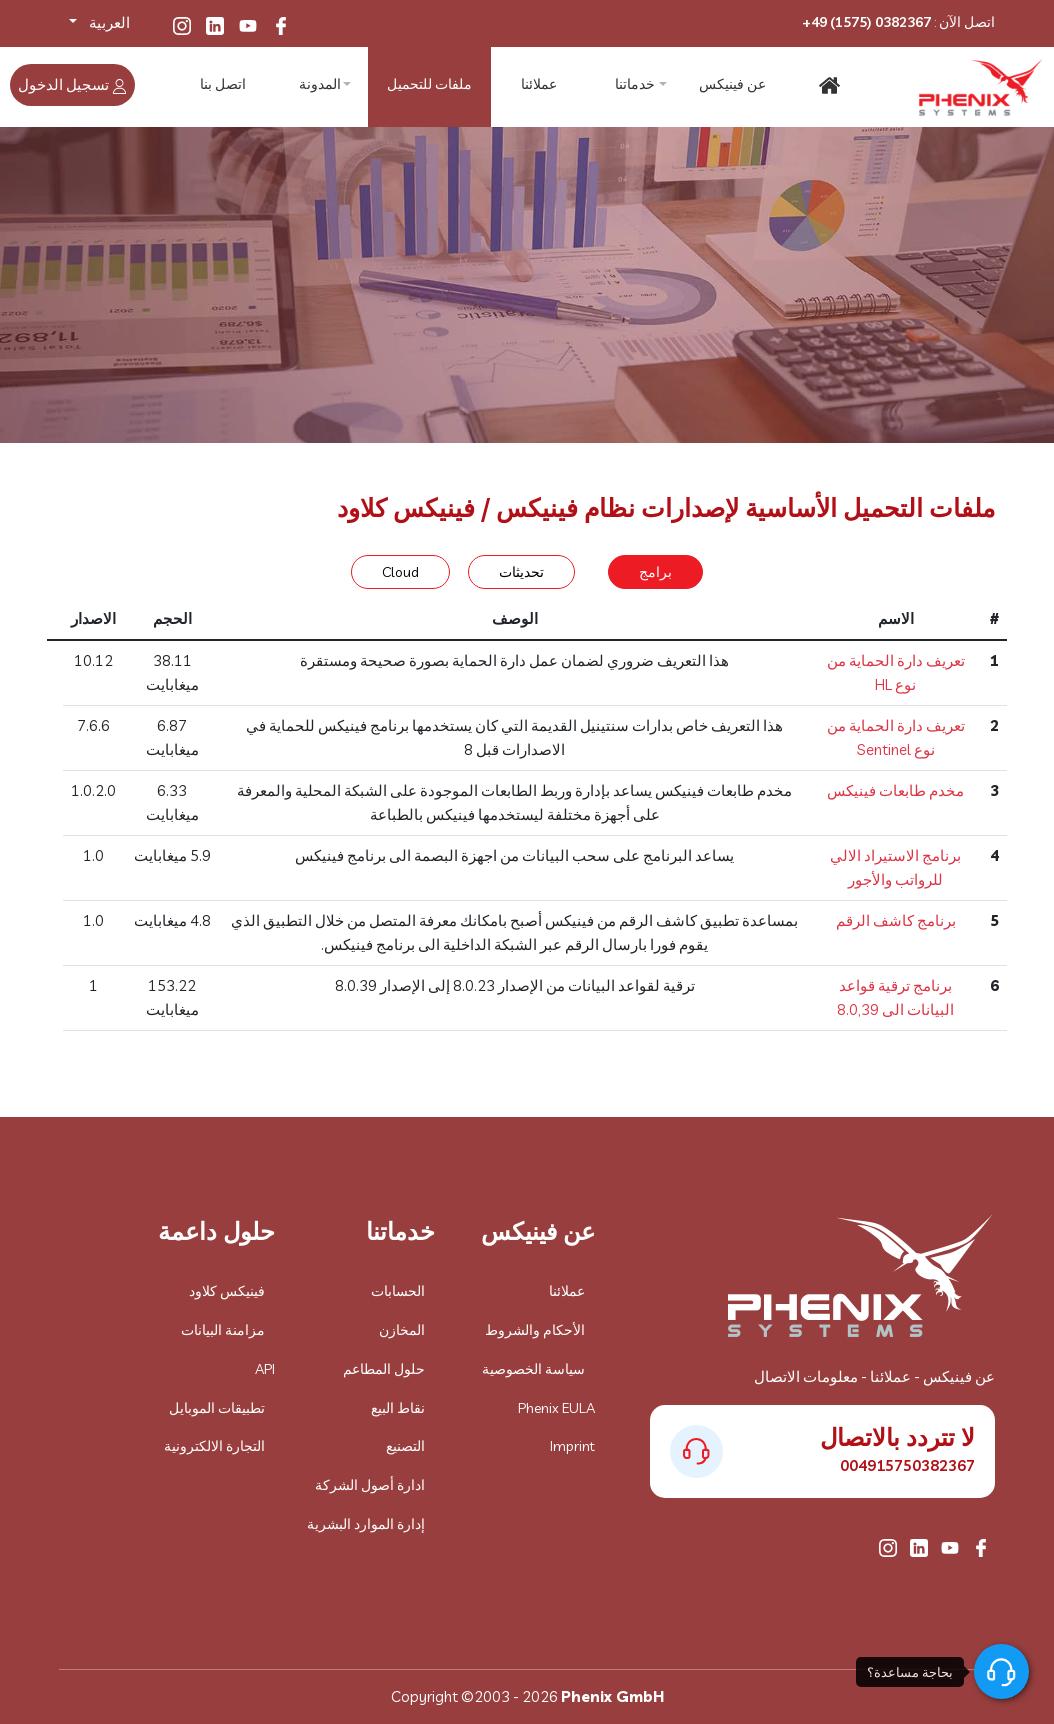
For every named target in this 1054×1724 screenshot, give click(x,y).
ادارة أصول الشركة (370, 1485)
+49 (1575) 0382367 (866, 22)
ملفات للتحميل (429, 85)
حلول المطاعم (384, 1369)
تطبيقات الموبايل (217, 1408)
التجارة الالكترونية (214, 1446)
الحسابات (398, 1291)
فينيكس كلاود (227, 1291)
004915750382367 (907, 1465)
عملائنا (537, 85)
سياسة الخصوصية (533, 1369)
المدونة (322, 85)
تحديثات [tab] (521, 572)
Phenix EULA (556, 1408)
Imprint (572, 1446)
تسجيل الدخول (72, 84)
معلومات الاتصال (806, 1376)
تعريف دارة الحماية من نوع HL (896, 672)
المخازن (402, 1330)
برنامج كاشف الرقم (896, 920)
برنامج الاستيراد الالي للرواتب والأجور (895, 867)
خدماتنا (635, 85)
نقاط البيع (398, 1408)
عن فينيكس (732, 85)
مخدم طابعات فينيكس (895, 790)
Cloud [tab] (400, 572)
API (265, 1369)
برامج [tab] (655, 572)
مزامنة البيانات (223, 1330)
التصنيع (405, 1446)
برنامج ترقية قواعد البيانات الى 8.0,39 (895, 997)
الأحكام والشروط (535, 1330)
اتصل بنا (224, 85)
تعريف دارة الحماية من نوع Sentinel (896, 737)
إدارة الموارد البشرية (366, 1524)
